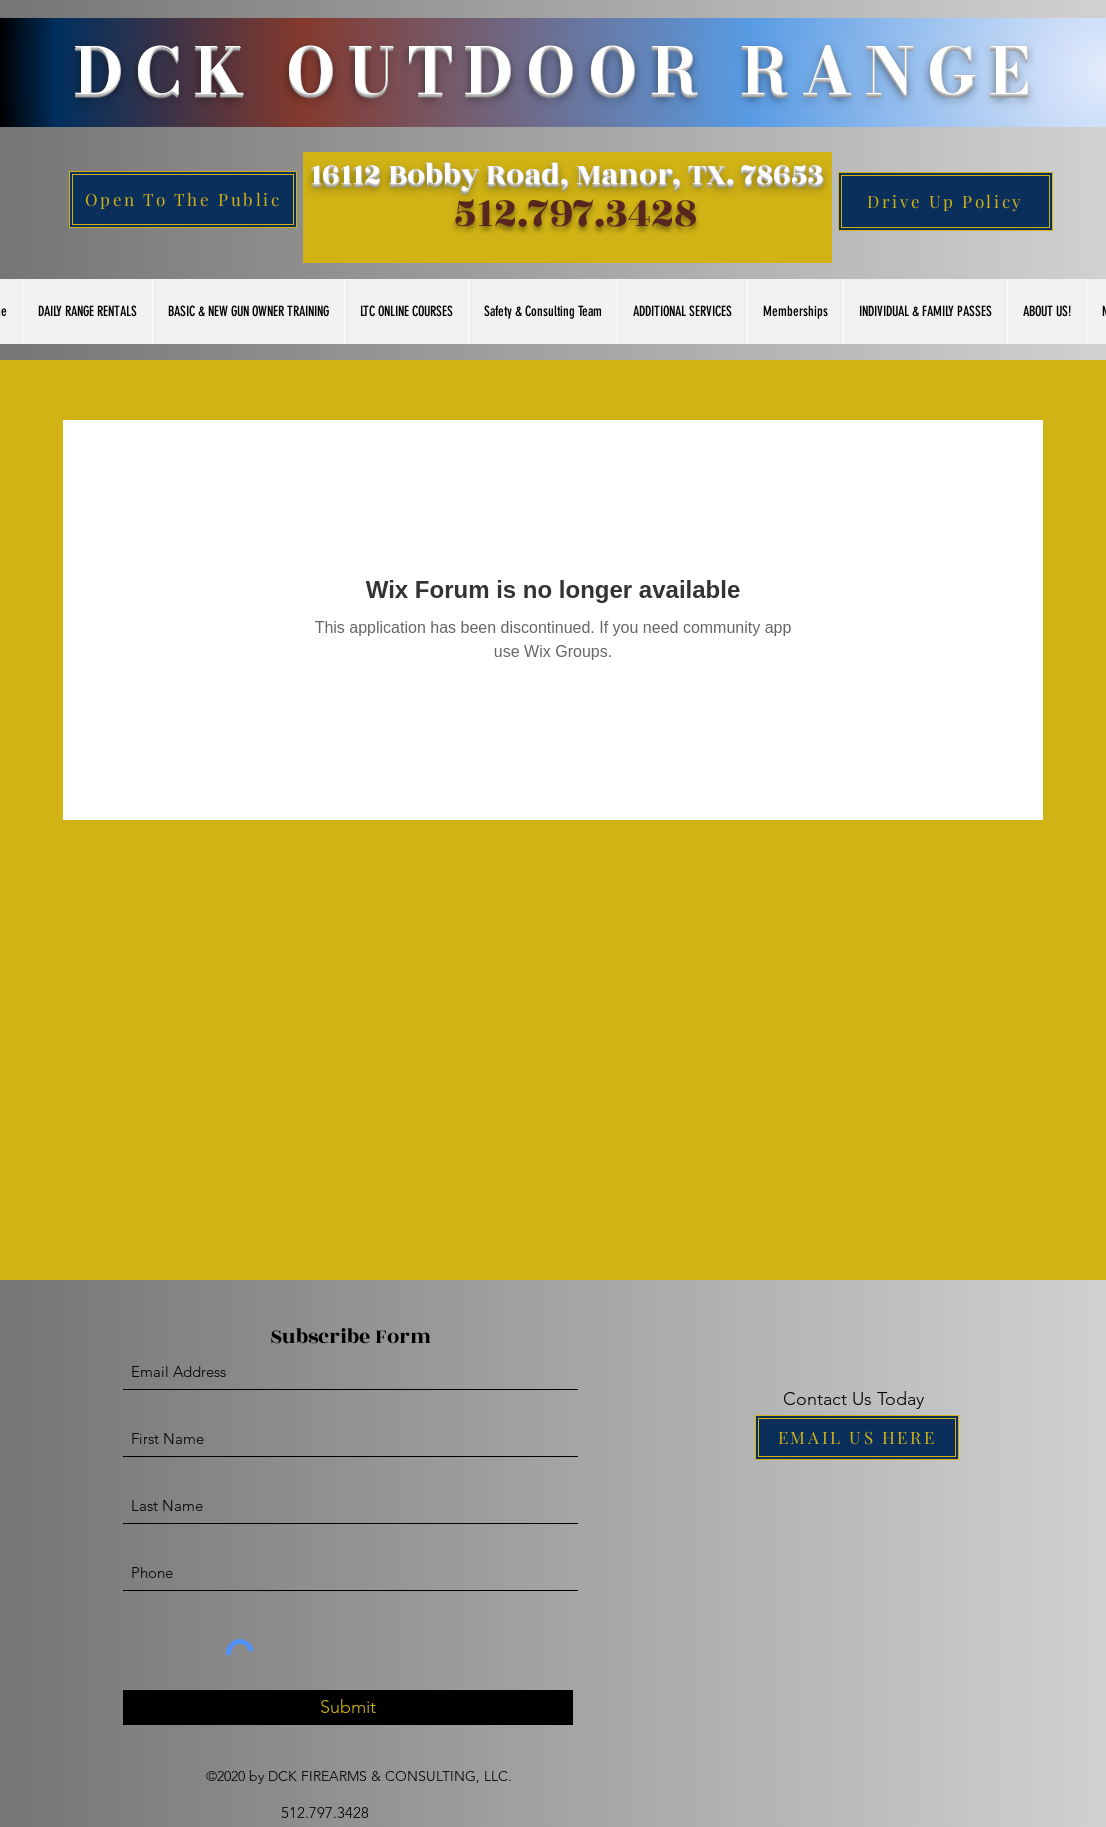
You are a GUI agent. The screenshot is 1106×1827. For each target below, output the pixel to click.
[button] (87, 311)
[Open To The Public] (183, 199)
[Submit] (348, 1707)
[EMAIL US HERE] (857, 1437)
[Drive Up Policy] (945, 201)
